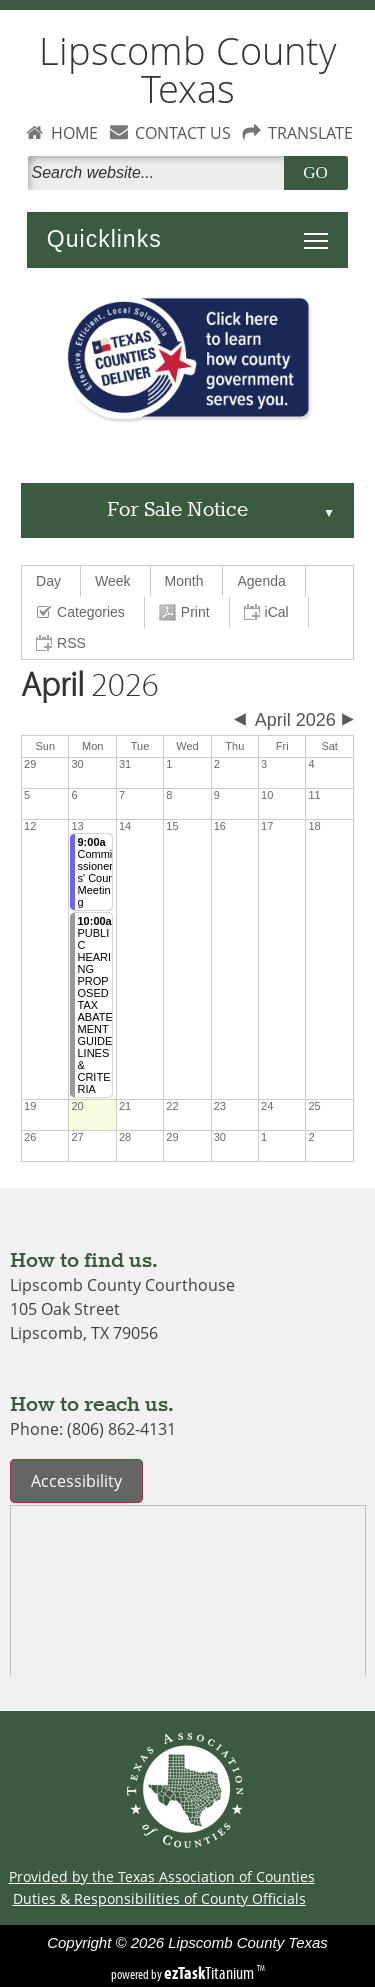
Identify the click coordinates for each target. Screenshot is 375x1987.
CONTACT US (183, 133)
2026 (90, 686)
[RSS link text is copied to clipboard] (63, 643)
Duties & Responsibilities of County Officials (159, 1898)
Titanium (210, 1973)
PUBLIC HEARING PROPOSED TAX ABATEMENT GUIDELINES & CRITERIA (94, 1005)
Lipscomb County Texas (187, 69)
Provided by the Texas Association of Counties (162, 1876)
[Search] (160, 173)
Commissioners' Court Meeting (96, 872)
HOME (74, 133)
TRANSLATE (310, 133)
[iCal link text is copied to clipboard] (269, 612)
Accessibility (76, 1481)
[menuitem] (51, 581)
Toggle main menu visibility (321, 230)
